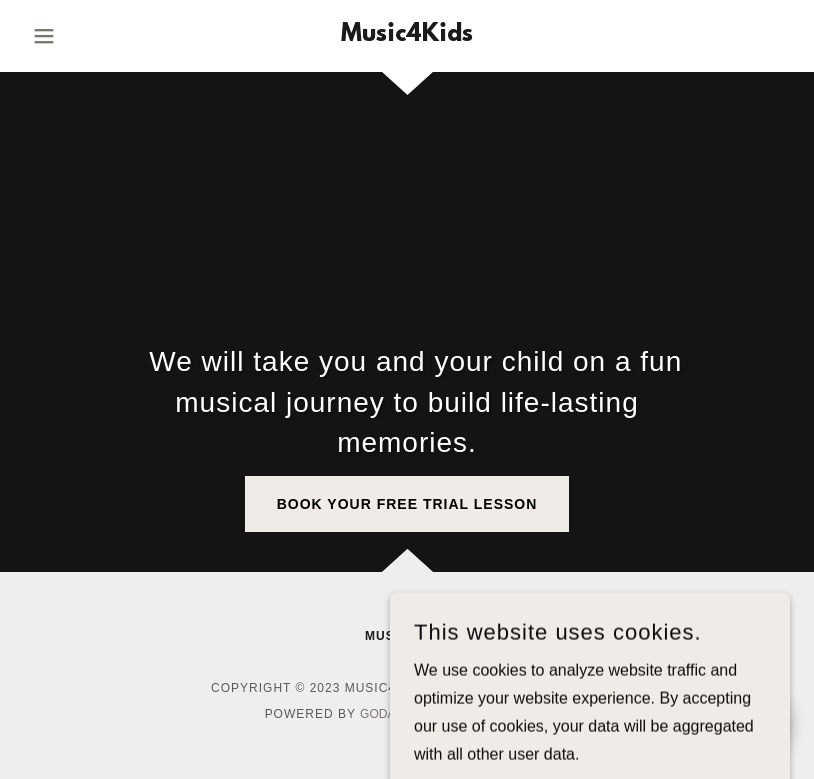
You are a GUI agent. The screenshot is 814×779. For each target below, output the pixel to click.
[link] (407, 35)
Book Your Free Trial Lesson (407, 504)
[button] (81, 36)
